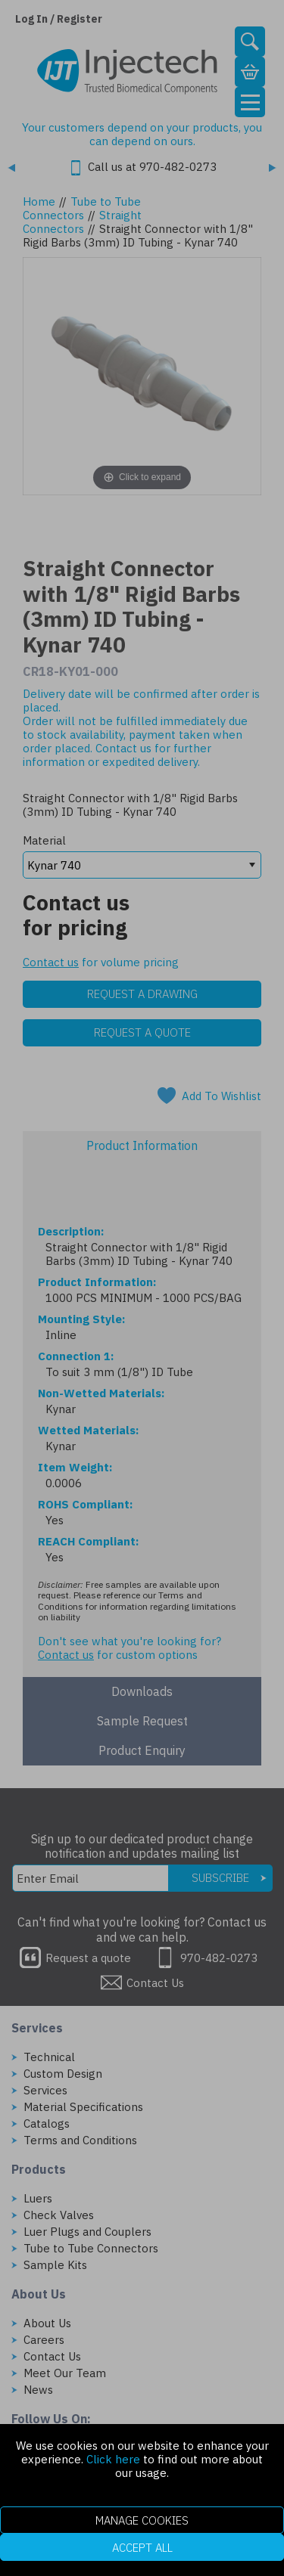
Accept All (142, 2547)
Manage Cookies (142, 2520)
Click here (113, 2459)
